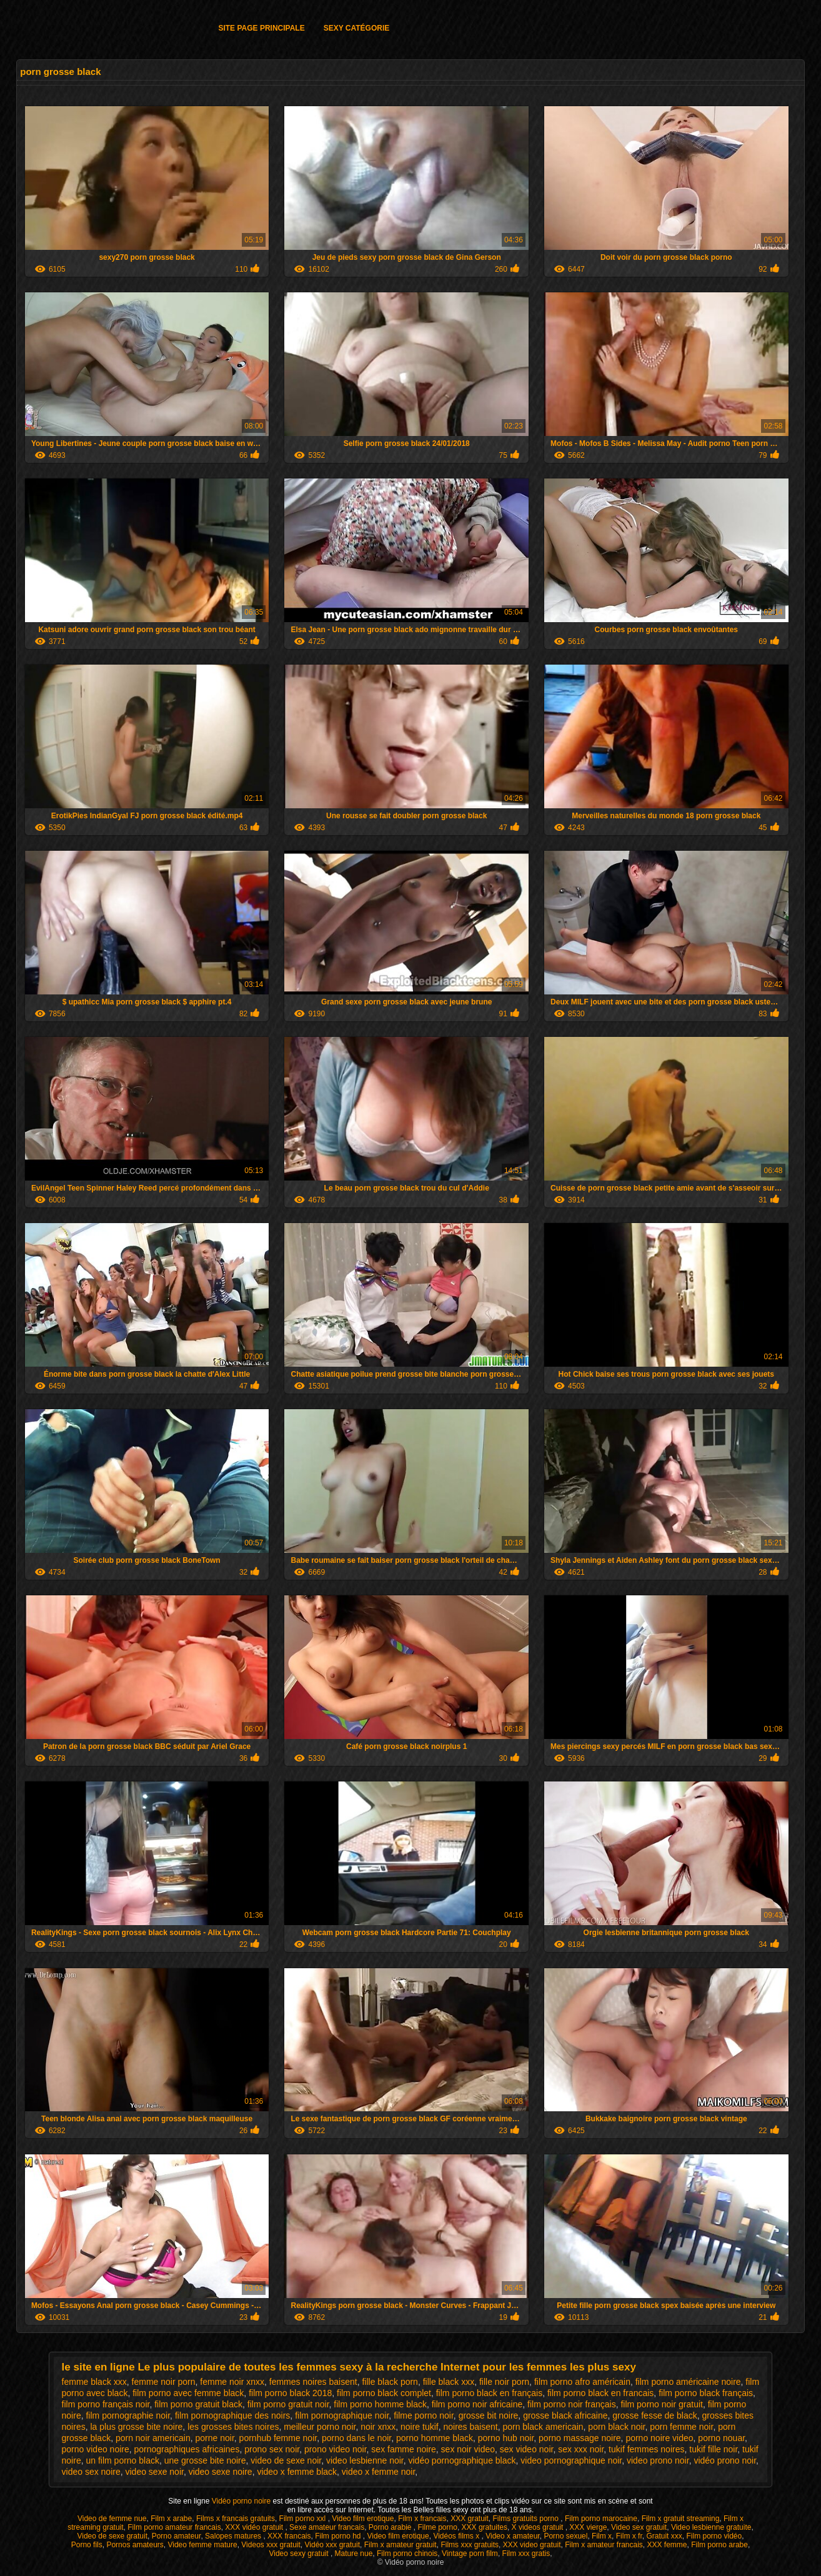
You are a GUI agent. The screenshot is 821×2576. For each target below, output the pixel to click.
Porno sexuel (565, 2536)
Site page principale (261, 28)
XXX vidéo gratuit (255, 2527)
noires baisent (470, 2427)
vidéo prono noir (725, 2460)
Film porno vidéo (714, 2536)
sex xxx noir (581, 2449)
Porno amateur (176, 2536)
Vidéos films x (457, 2536)
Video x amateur (512, 2536)
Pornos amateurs (134, 2544)
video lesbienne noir (365, 2460)
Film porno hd (339, 2536)
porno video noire (95, 2449)
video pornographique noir (571, 2460)
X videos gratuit (538, 2527)
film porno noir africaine (477, 2404)
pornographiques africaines (187, 2449)
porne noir (215, 2438)
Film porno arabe (719, 2544)
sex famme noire (403, 2449)
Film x (602, 2536)
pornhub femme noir (278, 2438)
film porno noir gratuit (661, 2404)
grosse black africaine (565, 2415)
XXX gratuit (469, 2518)
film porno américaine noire (688, 2382)
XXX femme (667, 2544)
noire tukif (420, 2427)
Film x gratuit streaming (681, 2518)
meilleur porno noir (320, 2427)
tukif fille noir (713, 2449)
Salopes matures (234, 2536)
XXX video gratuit (532, 2544)
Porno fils (86, 2544)
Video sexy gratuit (300, 2553)
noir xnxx (378, 2427)
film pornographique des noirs (232, 2415)
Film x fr (629, 2536)
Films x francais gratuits (235, 2518)
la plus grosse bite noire (136, 2427)
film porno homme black (380, 2404)
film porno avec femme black (188, 2393)
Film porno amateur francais (174, 2527)
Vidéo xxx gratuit (333, 2544)
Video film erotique (363, 2518)
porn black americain (542, 2427)
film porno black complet (384, 2393)
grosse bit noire (489, 2415)
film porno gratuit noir (288, 2404)
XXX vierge (588, 2527)
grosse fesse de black (654, 2415)
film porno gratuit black (198, 2404)
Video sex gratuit (639, 2527)
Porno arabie (391, 2527)
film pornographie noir (128, 2415)
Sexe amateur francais (326, 2527)
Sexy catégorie (357, 28)
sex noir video (468, 2449)
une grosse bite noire (205, 2460)
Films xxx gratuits (469, 2544)
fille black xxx (448, 2382)
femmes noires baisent (313, 2382)
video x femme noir (378, 2472)
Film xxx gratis (526, 2553)
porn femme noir (681, 2427)
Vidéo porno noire (242, 2501)
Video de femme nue (112, 2518)
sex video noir (527, 2449)
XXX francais (289, 2536)
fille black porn (390, 2382)
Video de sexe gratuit (112, 2536)
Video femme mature (202, 2544)
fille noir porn (504, 2382)
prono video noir (335, 2449)
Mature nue (354, 2553)
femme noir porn (164, 2382)
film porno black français (706, 2393)
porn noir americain (153, 2438)
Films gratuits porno (527, 2518)
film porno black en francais (600, 2393)
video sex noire (91, 2472)
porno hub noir (506, 2438)
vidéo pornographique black (462, 2460)
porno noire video (659, 2438)
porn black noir (616, 2427)
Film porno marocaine (601, 2518)
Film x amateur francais (604, 2544)
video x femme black (297, 2472)
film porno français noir (106, 2404)
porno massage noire (580, 2438)
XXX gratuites (484, 2527)
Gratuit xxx (664, 2536)
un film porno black (122, 2460)
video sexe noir (155, 2472)
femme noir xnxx (232, 2382)
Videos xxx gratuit (271, 2544)
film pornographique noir (342, 2415)
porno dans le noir (356, 2438)
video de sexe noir (286, 2460)
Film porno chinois (407, 2553)
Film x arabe (171, 2518)
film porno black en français (489, 2393)
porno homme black (434, 2438)
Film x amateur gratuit (400, 2544)
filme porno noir (424, 2415)
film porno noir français (571, 2404)
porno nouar (721, 2438)
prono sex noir (271, 2449)
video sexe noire (220, 2472)
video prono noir (658, 2460)
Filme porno (437, 2527)
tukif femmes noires (646, 2449)
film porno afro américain (582, 2382)
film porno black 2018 (290, 2393)
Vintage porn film (470, 2553)
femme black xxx (94, 2382)
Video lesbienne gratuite (711, 2527)
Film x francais (422, 2518)
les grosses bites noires (233, 2427)
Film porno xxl (303, 2518)
